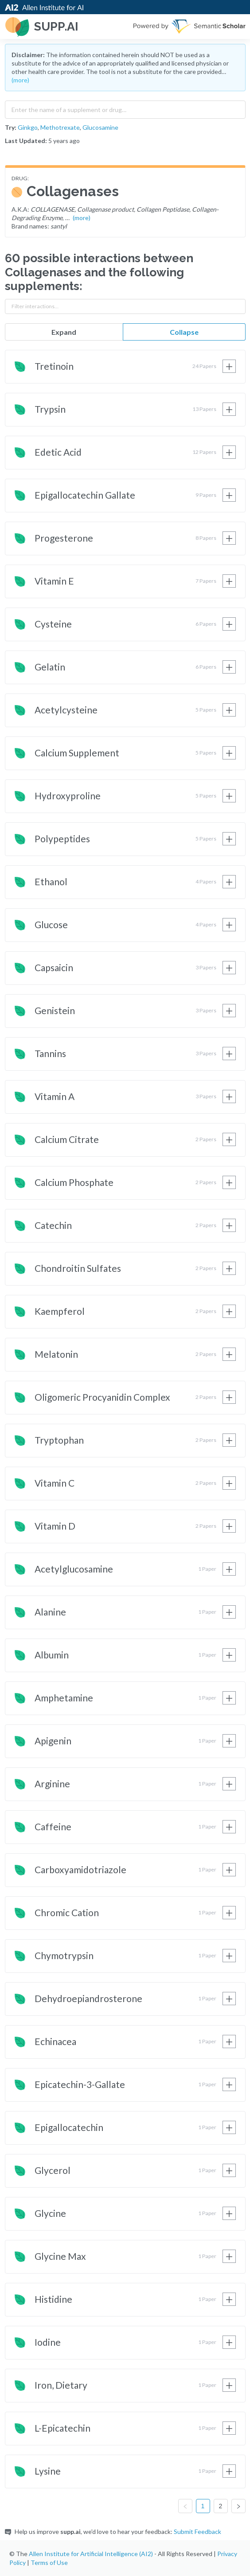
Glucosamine (100, 127)
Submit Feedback (197, 2531)
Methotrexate (60, 127)
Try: (10, 127)
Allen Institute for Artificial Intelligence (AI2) (91, 2553)
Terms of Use (49, 2562)
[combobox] (125, 108)
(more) (20, 80)
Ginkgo (28, 127)
